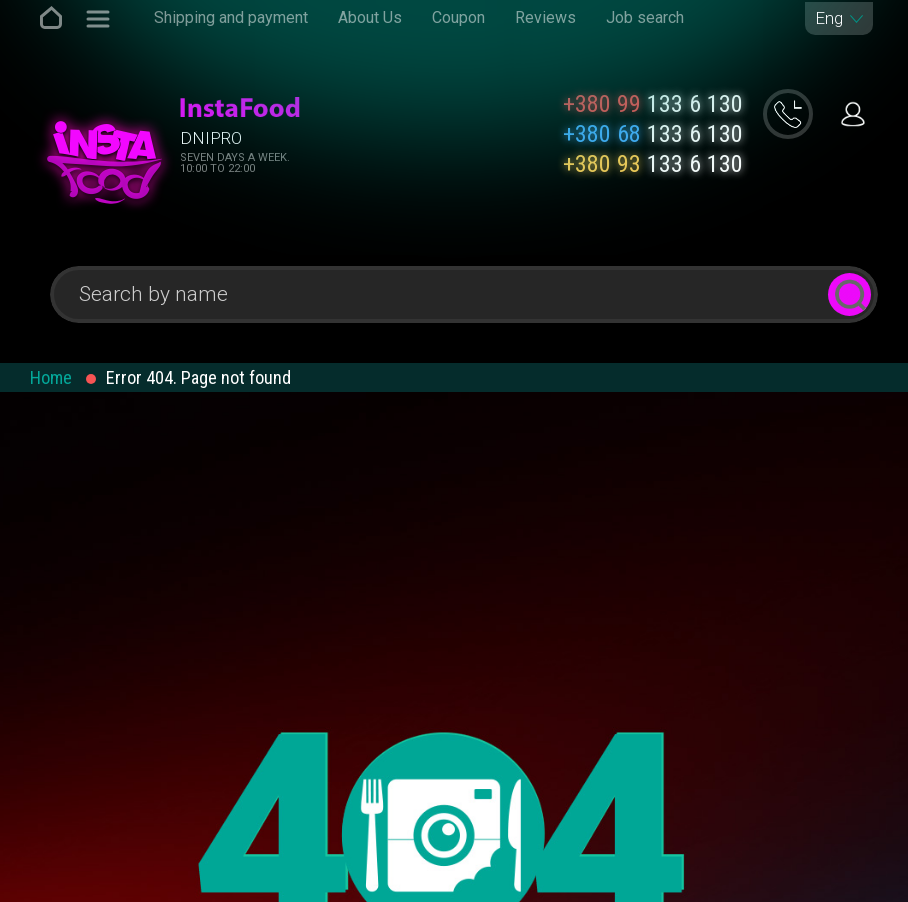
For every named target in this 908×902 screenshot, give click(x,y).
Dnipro (211, 138)
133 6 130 (653, 104)
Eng (829, 18)
